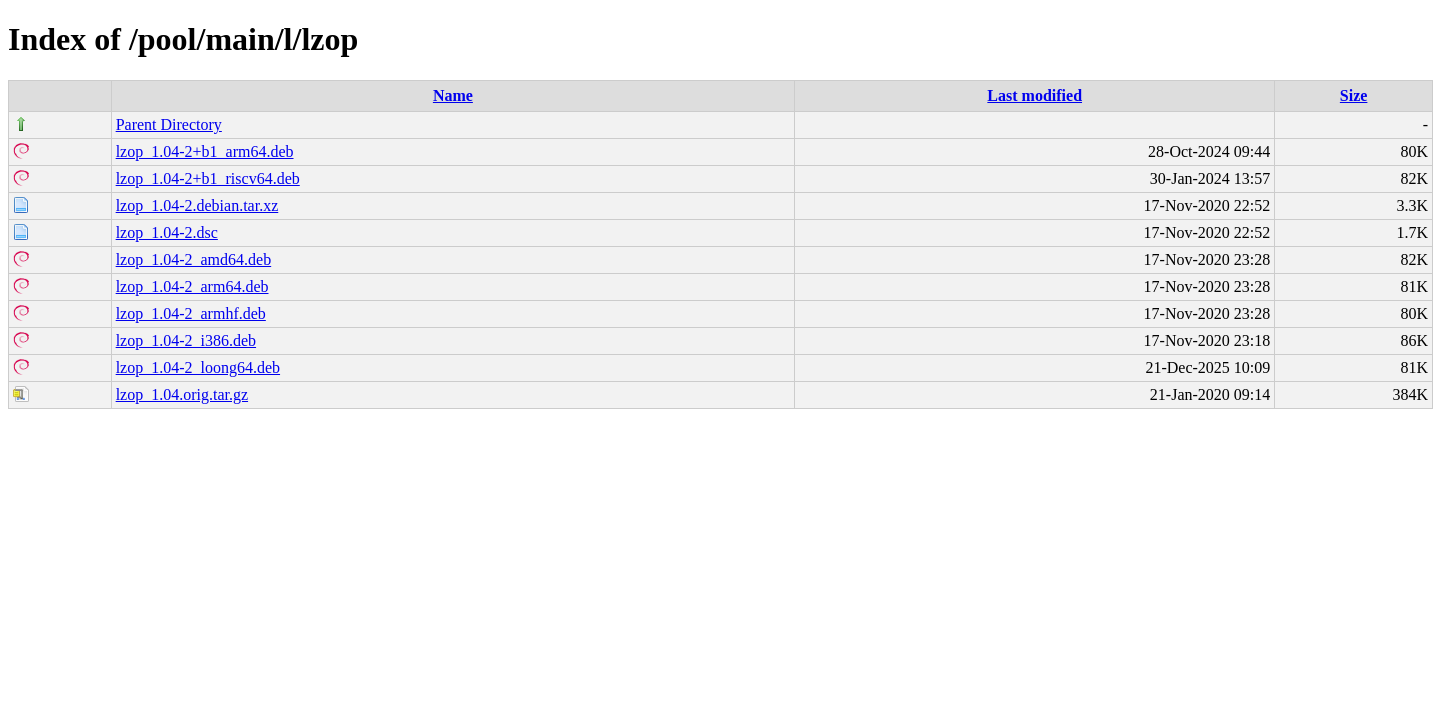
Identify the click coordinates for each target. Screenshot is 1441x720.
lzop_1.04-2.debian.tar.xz (197, 205)
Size (1354, 95)
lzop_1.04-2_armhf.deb (191, 313)
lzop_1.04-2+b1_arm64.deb (205, 151)
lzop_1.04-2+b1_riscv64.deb (208, 178)
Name (453, 95)
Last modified (1034, 95)
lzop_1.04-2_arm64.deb (192, 286)
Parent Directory (169, 124)
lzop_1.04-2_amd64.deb (194, 259)
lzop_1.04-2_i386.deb (186, 340)
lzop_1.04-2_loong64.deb (198, 367)
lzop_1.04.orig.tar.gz (182, 394)
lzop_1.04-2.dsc (167, 232)
